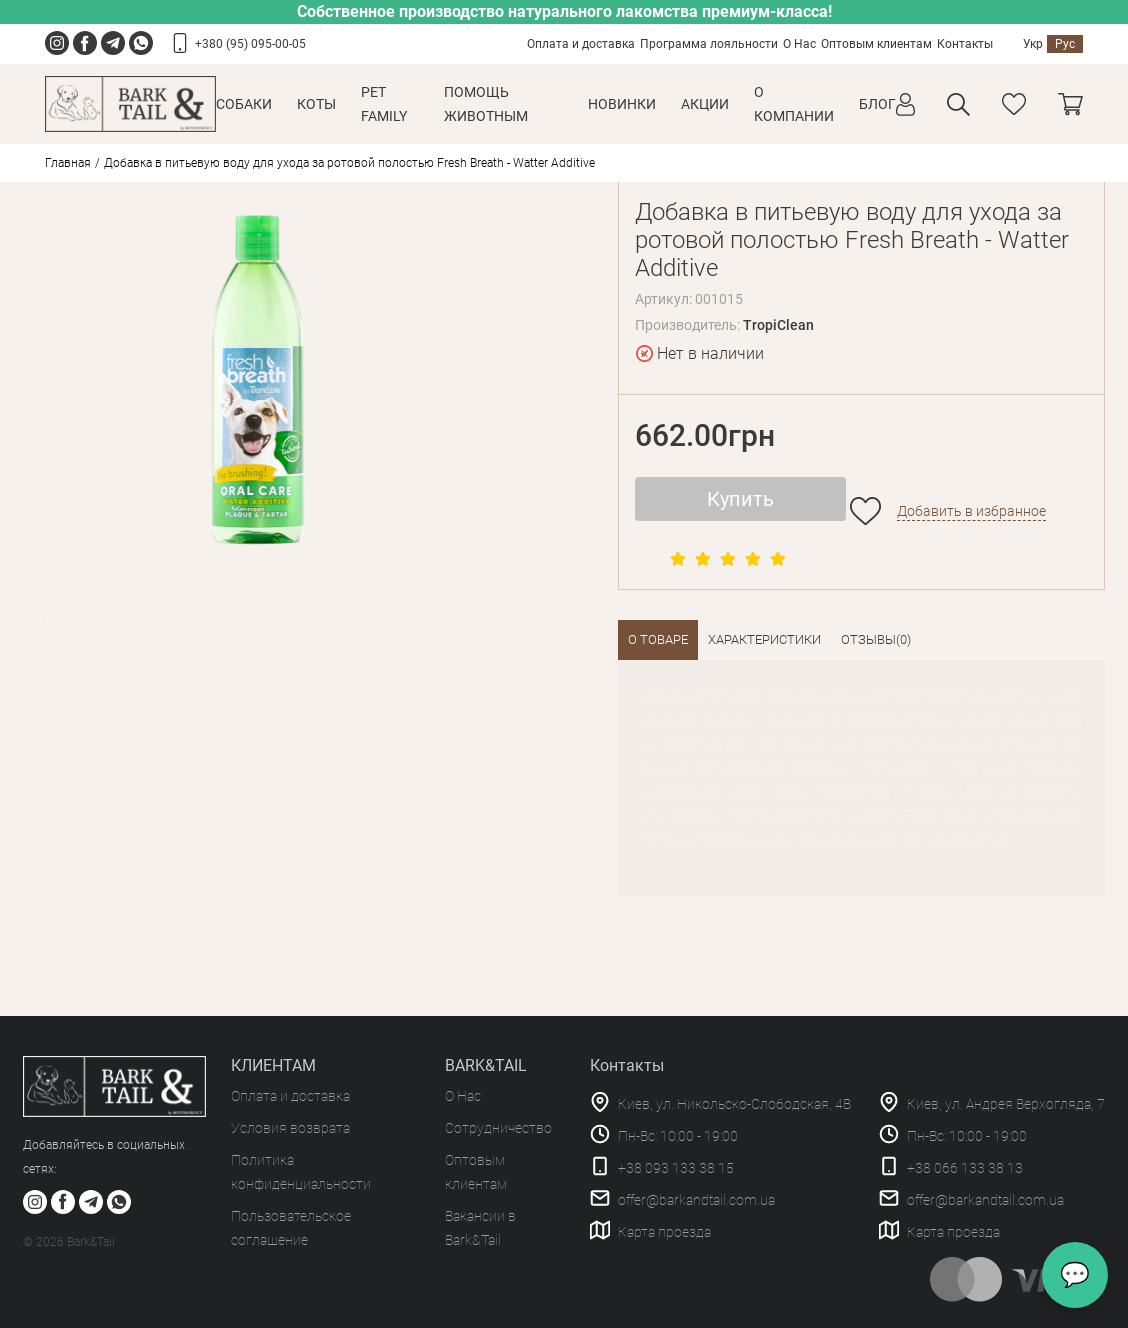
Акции (705, 104)
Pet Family (384, 104)
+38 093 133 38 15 (676, 1168)
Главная (68, 163)
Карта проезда (664, 1232)
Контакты (965, 44)
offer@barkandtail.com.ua (696, 1200)
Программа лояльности (709, 44)
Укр (1033, 44)
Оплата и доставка (581, 44)
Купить (740, 499)
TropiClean (778, 325)
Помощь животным (486, 104)
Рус (1065, 44)
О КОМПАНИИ (794, 104)
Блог (877, 104)
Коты (316, 104)
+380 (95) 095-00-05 (250, 44)
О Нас (799, 44)
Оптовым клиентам (876, 44)
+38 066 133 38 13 (965, 1168)
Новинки (622, 104)
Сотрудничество (498, 1128)
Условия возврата (290, 1128)
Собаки (244, 104)
